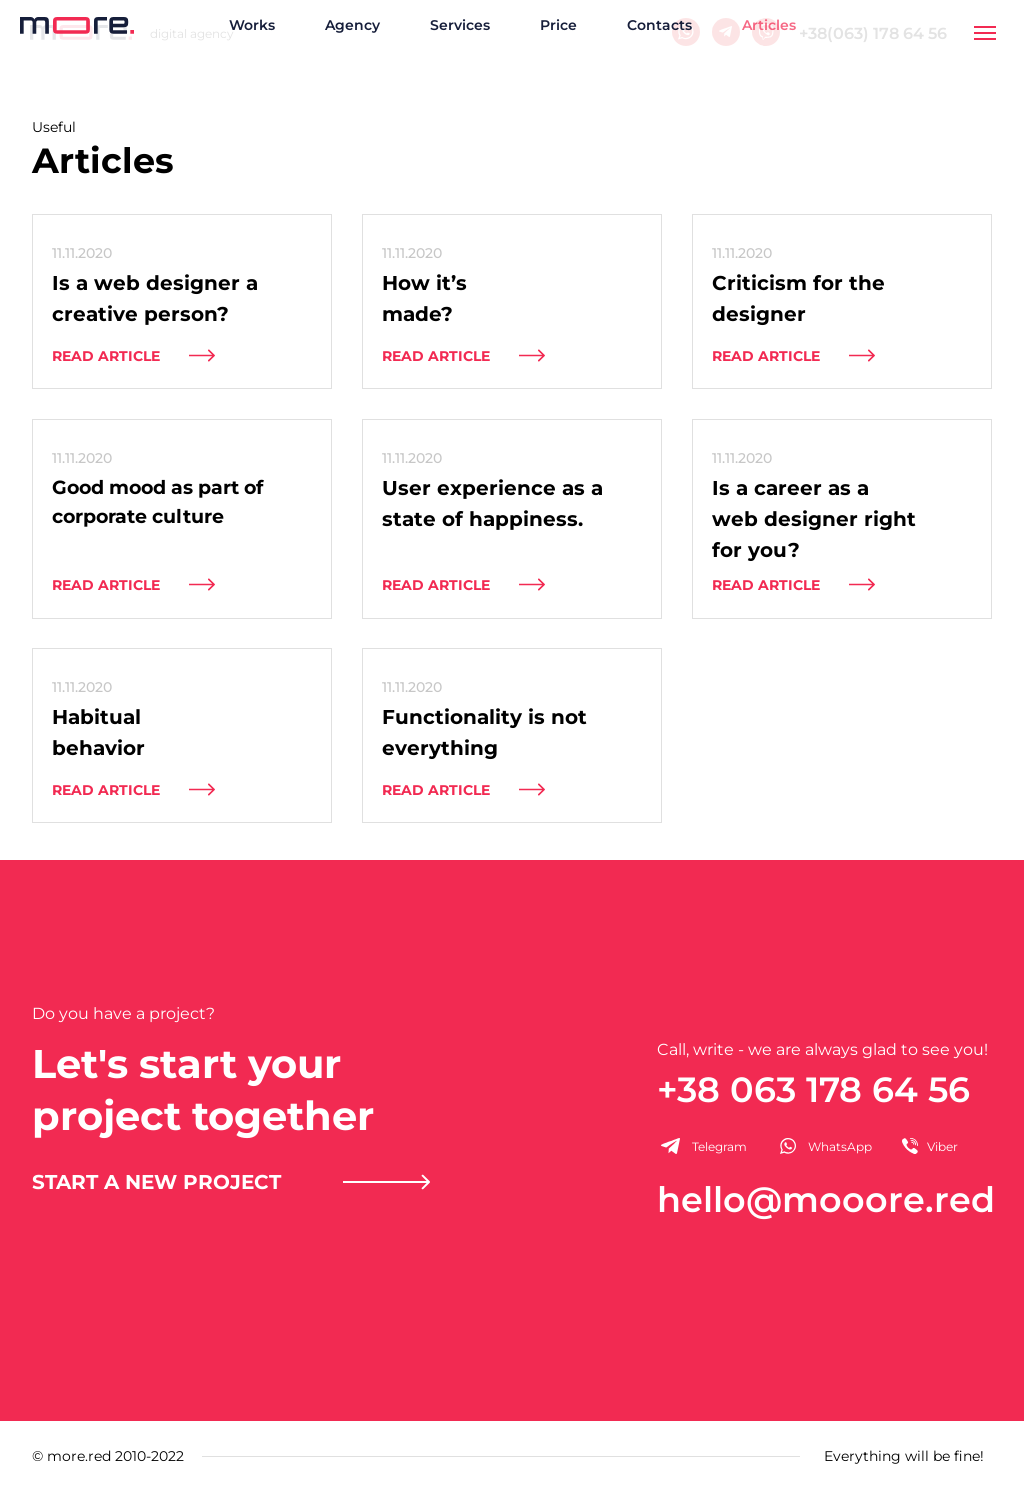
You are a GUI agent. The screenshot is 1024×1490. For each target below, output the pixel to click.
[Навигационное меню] (985, 33)
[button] (231, 1181)
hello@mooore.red (826, 1199)
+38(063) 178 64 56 (873, 33)
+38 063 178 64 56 (813, 1089)
